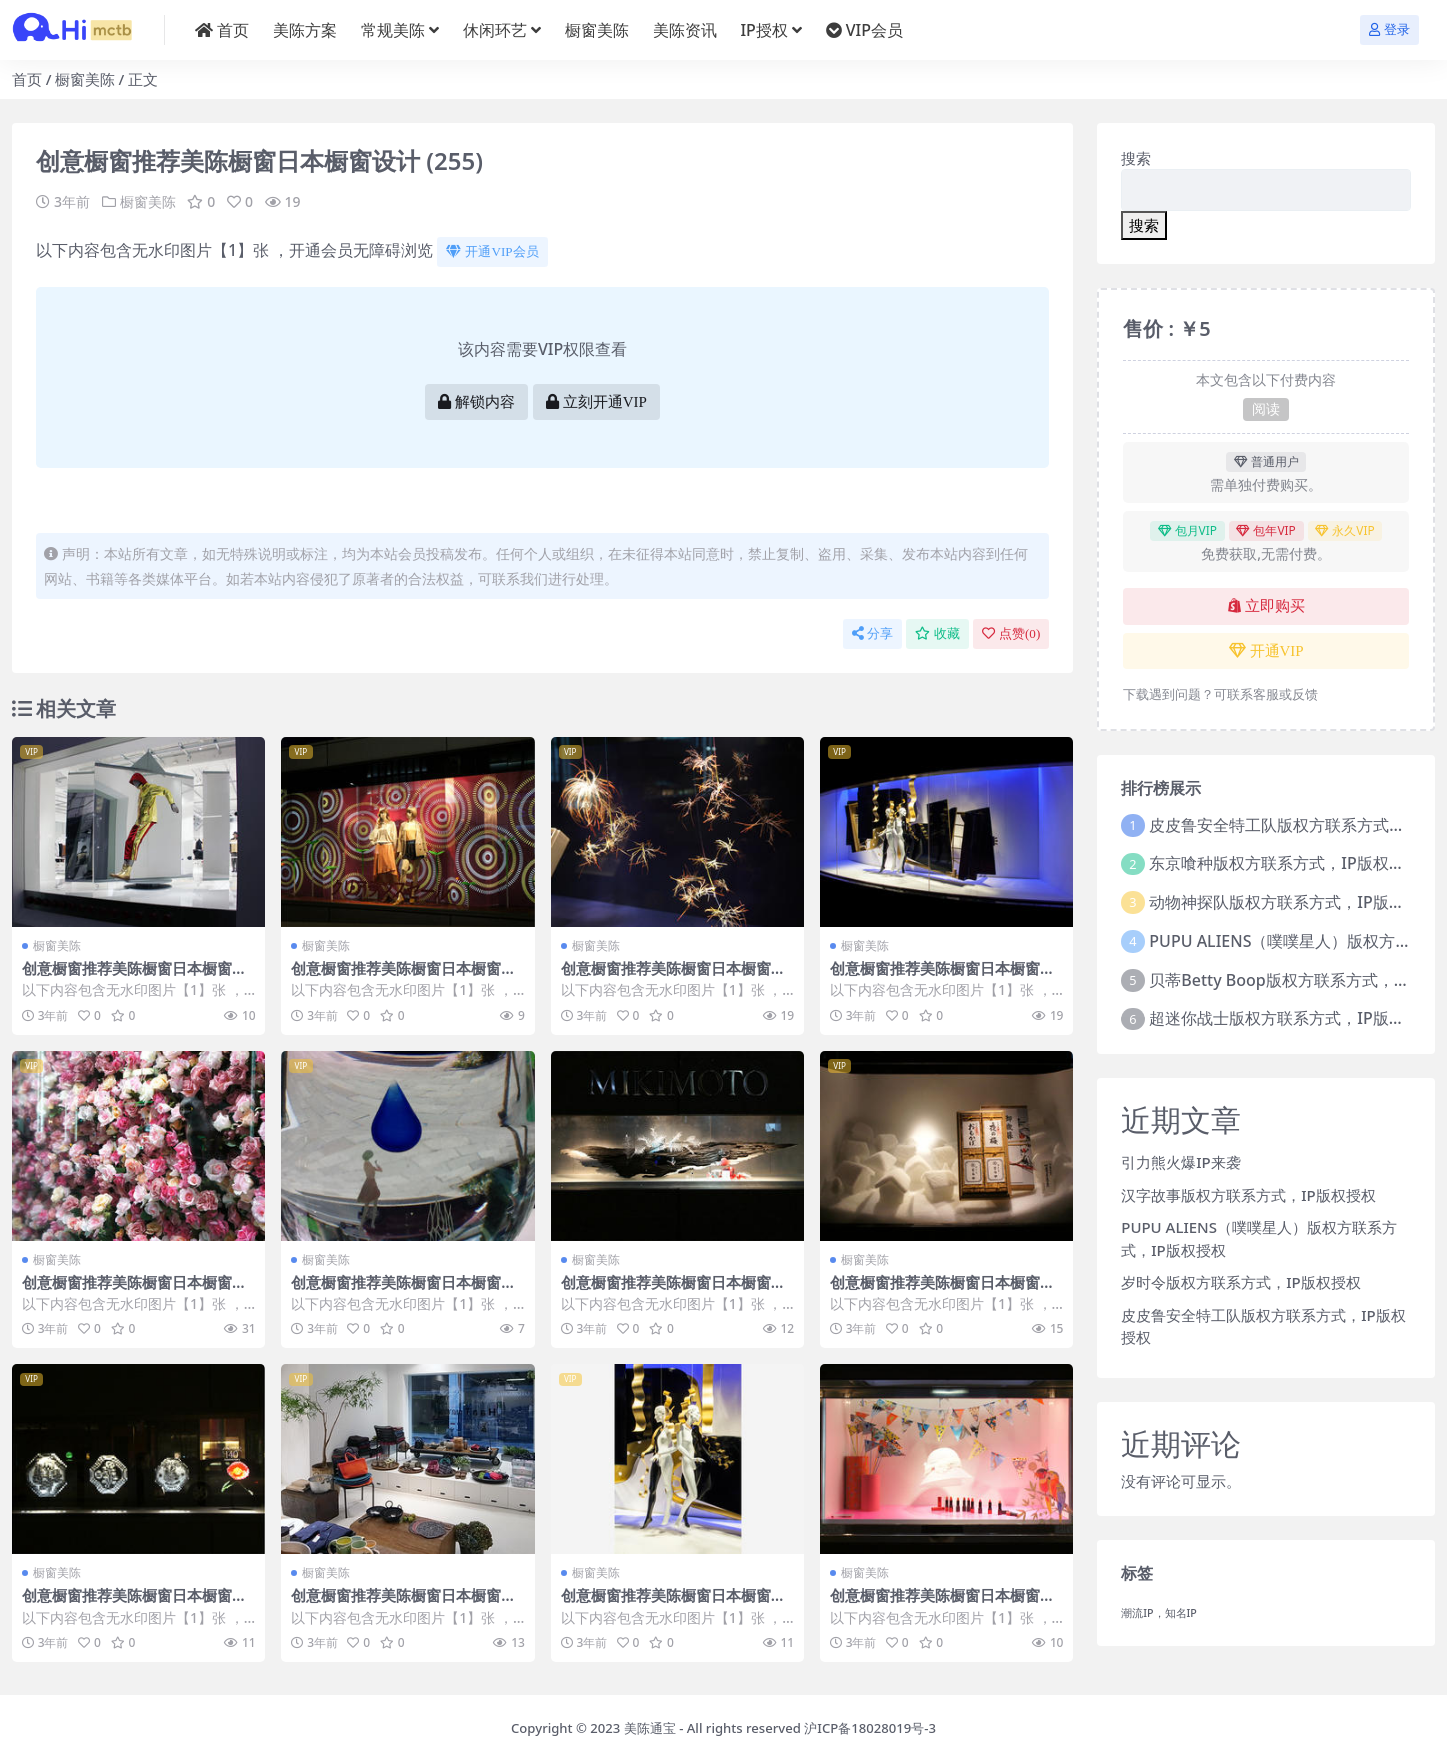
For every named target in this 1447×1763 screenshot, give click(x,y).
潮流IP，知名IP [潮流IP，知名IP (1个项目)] (1159, 1613)
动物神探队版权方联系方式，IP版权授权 (1292, 902)
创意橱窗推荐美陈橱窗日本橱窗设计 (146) (673, 977)
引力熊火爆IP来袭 (1180, 1162)
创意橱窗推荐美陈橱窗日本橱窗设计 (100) (673, 1291)
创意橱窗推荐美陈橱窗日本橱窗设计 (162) (134, 1291)
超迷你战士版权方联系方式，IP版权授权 (1292, 1018)
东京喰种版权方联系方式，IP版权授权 (1284, 863)
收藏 (937, 633)
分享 (872, 633)
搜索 (1136, 158)
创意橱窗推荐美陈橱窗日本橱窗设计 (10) (942, 977)
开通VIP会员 (492, 251)
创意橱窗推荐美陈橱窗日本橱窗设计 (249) (134, 977)
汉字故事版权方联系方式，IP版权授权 (1248, 1195)
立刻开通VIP (596, 402)
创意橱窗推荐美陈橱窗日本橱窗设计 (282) (942, 1604)
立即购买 (1266, 606)
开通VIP (1266, 651)
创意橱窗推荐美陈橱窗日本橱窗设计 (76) (942, 1291)
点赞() (1011, 633)
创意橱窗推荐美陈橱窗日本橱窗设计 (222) (134, 1604)
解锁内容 (476, 402)
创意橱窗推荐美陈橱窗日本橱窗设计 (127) (403, 1604)
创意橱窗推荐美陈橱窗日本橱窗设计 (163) (403, 977)
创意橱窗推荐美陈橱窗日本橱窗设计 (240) (673, 1604)
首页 (27, 79)
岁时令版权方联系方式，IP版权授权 (1240, 1282)
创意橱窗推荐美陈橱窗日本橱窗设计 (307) (403, 1291)
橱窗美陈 (85, 79)
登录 (1389, 29)
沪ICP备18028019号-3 (870, 1728)
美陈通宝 (650, 1728)
